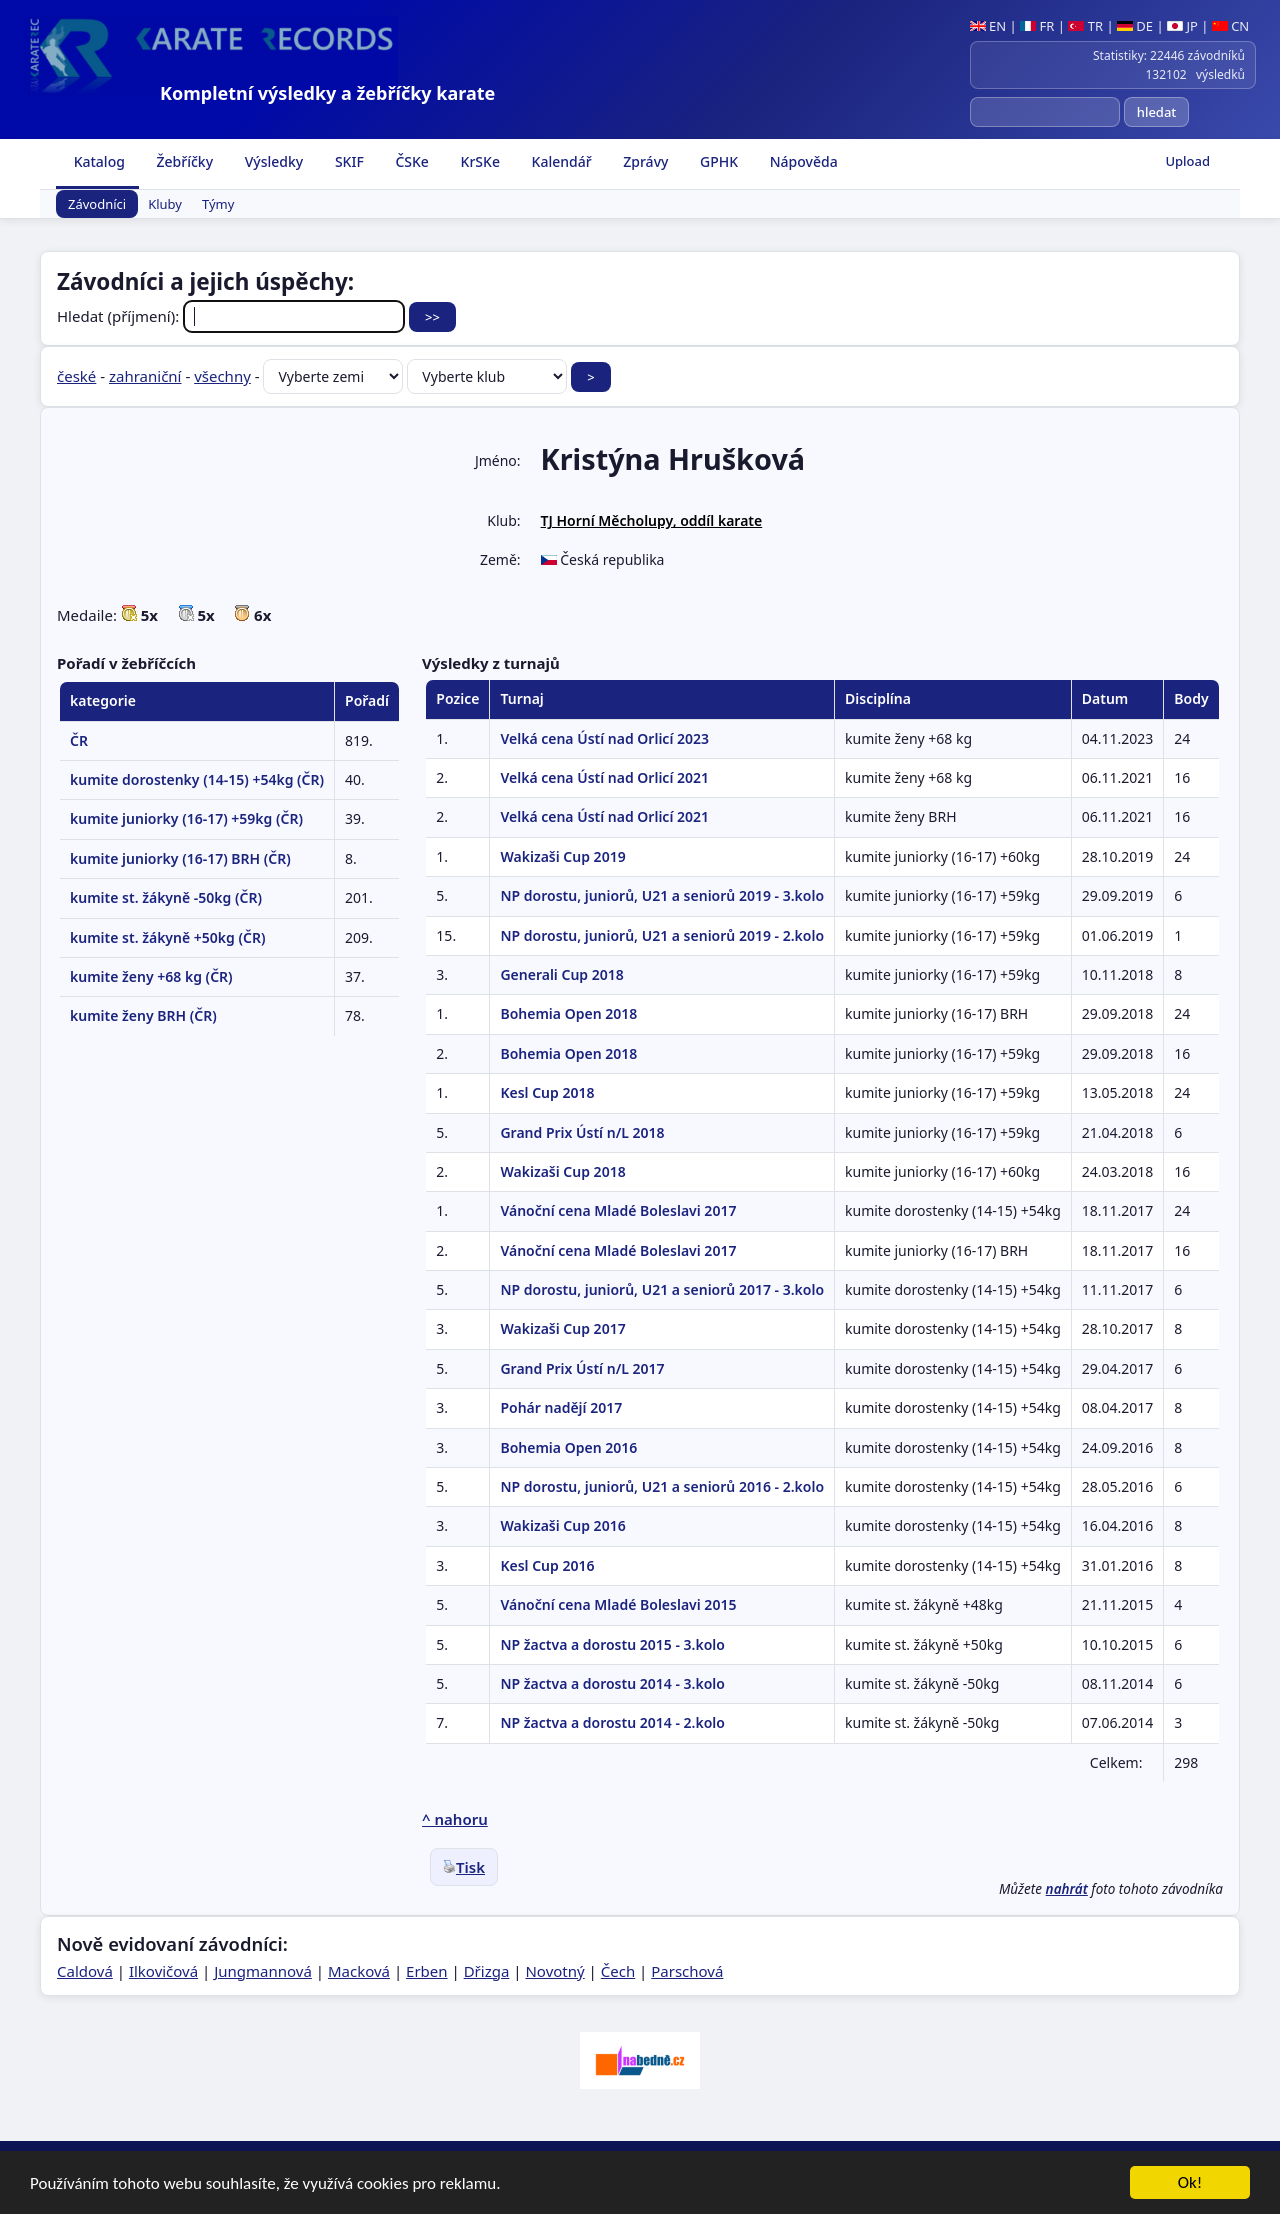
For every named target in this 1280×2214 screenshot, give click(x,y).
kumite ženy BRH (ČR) (143, 1015)
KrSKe (478, 161)
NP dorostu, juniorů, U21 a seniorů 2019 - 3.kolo (662, 895)
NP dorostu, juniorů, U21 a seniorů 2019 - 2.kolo (662, 935)
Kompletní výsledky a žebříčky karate (327, 93)
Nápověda (802, 161)
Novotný (554, 1971)
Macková (359, 1971)
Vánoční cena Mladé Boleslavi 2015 (618, 1604)
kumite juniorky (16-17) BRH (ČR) (180, 858)
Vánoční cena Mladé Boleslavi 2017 (618, 1210)
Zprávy (644, 161)
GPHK (717, 161)
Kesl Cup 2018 (547, 1092)
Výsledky (272, 161)
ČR (79, 740)
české (76, 376)
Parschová (687, 1971)
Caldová (85, 1971)
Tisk (464, 1867)
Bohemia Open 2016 (568, 1447)
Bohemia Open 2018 (568, 1013)
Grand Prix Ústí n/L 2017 (582, 1368)
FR (1037, 26)
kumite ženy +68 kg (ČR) (151, 976)
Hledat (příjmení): (233, 316)
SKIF (347, 161)
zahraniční (145, 376)
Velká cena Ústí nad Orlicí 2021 (604, 777)
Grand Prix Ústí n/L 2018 (582, 1132)
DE (1135, 26)
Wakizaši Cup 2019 (562, 856)
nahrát (1067, 1889)
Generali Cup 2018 (561, 974)
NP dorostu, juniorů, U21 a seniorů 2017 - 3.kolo (662, 1289)
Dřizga (487, 1971)
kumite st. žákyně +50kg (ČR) (167, 937)
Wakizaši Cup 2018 (562, 1171)
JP (1182, 26)
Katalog (97, 161)
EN (988, 26)
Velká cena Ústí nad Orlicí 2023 (604, 738)
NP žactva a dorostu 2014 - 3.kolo (612, 1683)
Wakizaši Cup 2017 (562, 1328)
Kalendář (560, 161)
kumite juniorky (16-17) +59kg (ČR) (186, 818)
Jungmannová (263, 1971)
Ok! (1190, 2185)
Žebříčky (183, 161)
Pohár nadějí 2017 (561, 1407)
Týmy (218, 204)
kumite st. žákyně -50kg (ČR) (166, 897)
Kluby (165, 204)
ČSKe (410, 161)
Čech (618, 1971)
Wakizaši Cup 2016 (562, 1525)
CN (1230, 26)
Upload (1187, 161)
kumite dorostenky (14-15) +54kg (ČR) (197, 779)
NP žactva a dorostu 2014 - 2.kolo (612, 1722)
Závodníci (97, 204)
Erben (427, 1971)
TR (1085, 26)
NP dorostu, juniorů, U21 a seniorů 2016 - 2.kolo (662, 1486)
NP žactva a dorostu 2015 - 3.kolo (612, 1644)
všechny (222, 376)
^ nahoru (455, 1819)
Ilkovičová (163, 1971)
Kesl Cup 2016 (547, 1565)
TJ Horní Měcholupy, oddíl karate (652, 520)
